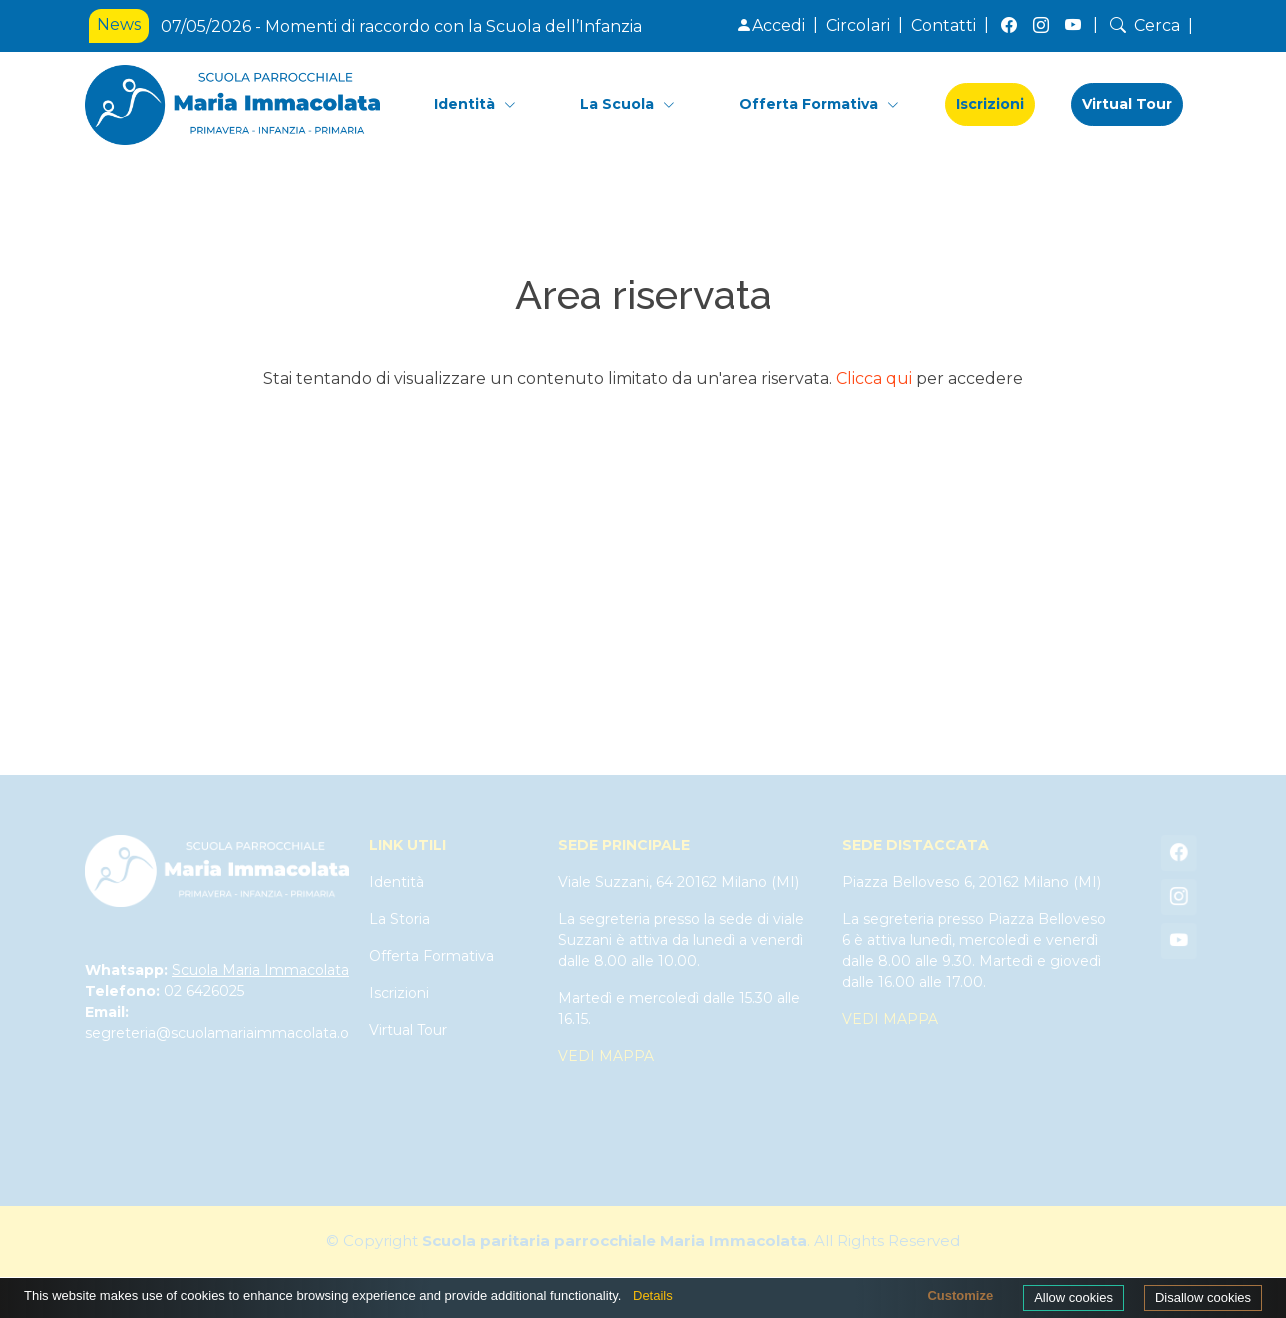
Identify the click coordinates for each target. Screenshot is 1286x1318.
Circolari (858, 25)
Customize (960, 1295)
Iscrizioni (990, 104)
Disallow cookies (1203, 1297)
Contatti (943, 25)
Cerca (1143, 25)
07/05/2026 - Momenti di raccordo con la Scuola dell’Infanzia (401, 26)
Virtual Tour (1127, 104)
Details (653, 1295)
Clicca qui (874, 378)
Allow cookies (1073, 1297)
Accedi (770, 25)
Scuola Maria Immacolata (260, 970)
